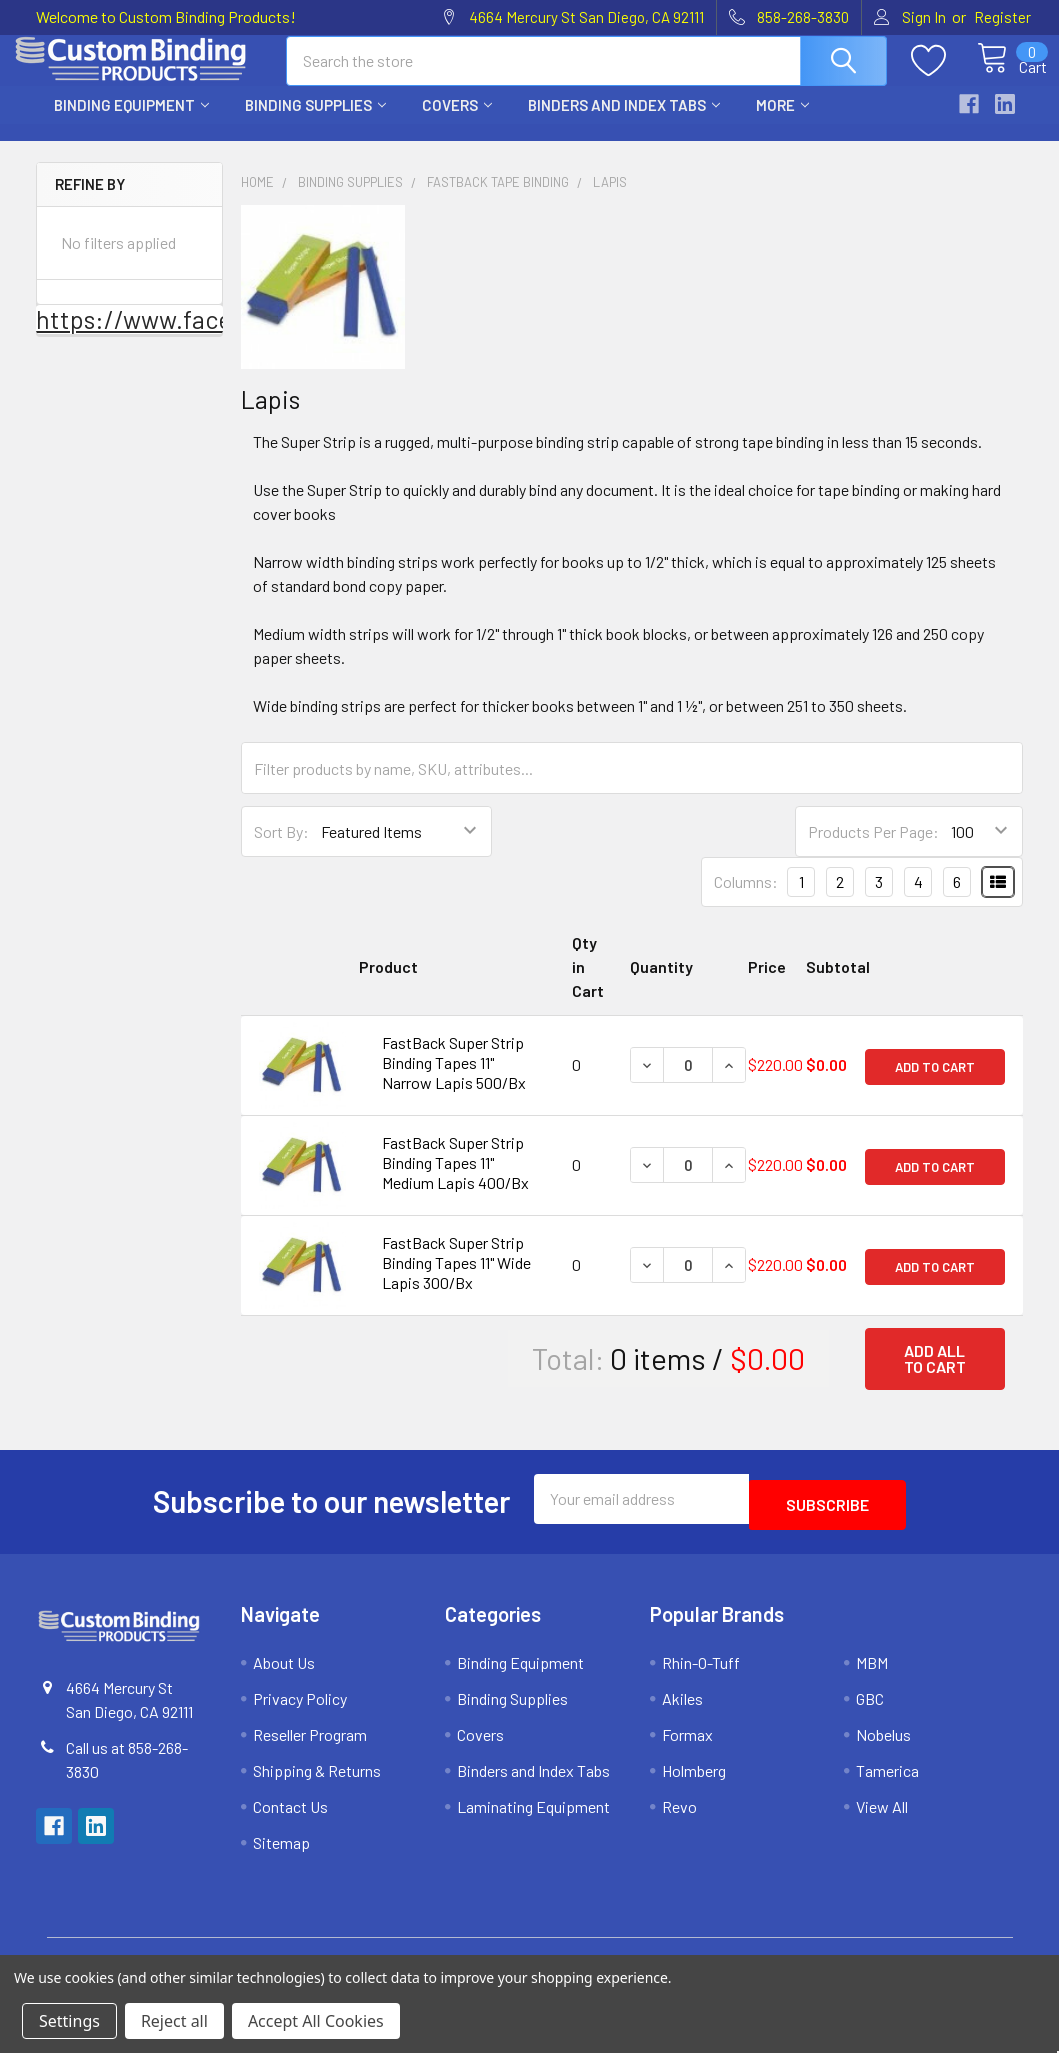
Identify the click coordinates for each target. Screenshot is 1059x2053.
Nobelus (883, 1746)
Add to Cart (935, 1083)
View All (882, 1818)
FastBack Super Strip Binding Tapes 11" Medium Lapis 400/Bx (455, 1180)
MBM (872, 1674)
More (782, 123)
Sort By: (281, 849)
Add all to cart (935, 1376)
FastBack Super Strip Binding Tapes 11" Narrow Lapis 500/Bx (454, 1080)
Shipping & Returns (317, 1782)
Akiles (682, 1710)
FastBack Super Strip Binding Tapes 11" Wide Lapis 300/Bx (456, 1280)
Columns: (746, 899)
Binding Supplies (315, 123)
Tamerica (887, 1782)
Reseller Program (310, 1746)
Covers (457, 123)
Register (1002, 17)
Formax (687, 1746)
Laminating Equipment (533, 1818)
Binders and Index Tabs (624, 123)
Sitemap (281, 1854)
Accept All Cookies (316, 2021)
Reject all (174, 2021)
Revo (679, 1818)
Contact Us (290, 1818)
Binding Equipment (131, 123)
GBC (870, 1710)
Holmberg (694, 1782)
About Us (284, 1674)
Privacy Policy (300, 1710)
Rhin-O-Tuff (701, 1674)
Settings (69, 2021)
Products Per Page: (873, 849)
